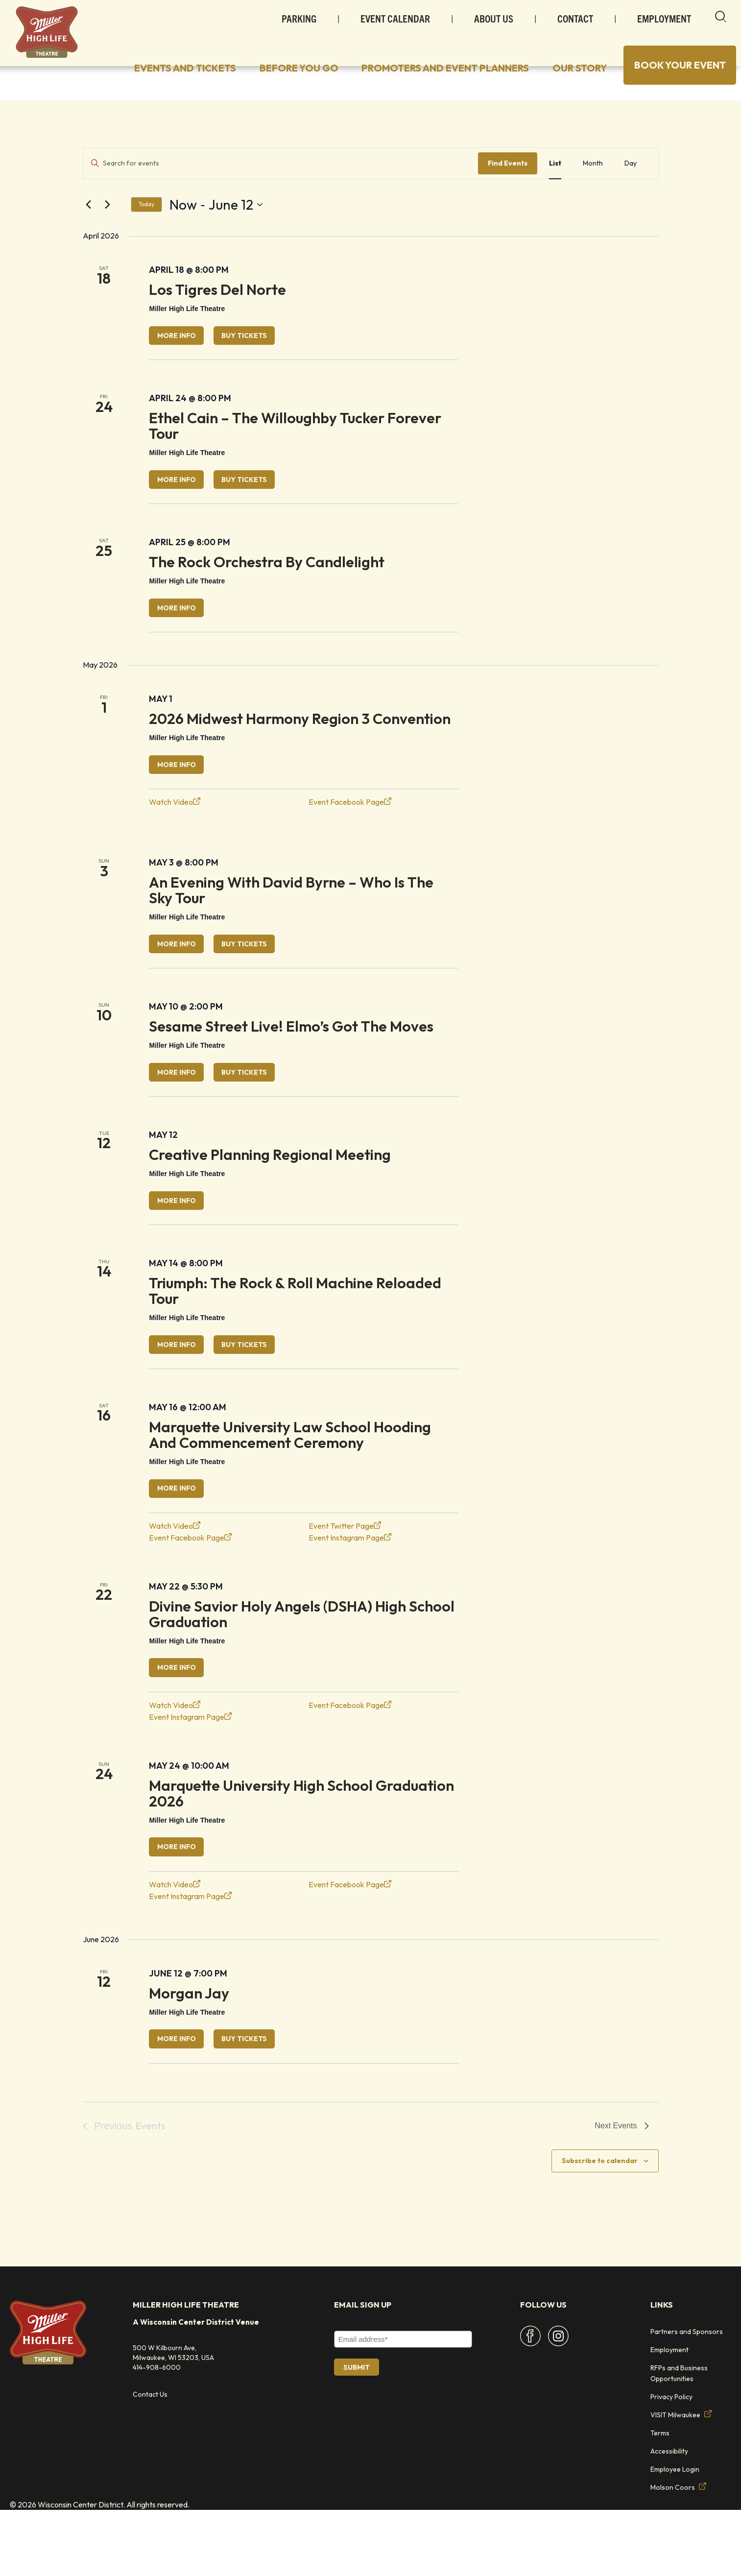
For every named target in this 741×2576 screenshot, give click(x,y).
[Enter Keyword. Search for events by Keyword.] (280, 190)
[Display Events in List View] (555, 190)
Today (146, 231)
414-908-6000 (157, 2433)
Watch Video (174, 842)
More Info (183, 364)
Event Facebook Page (350, 842)
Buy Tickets (265, 364)
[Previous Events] (89, 232)
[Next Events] (108, 232)
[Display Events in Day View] (630, 190)
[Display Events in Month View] (593, 190)
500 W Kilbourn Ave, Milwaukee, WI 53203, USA (173, 2418)
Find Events (507, 190)
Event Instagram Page (350, 1594)
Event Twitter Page (345, 1582)
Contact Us (150, 2460)
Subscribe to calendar (600, 2227)
